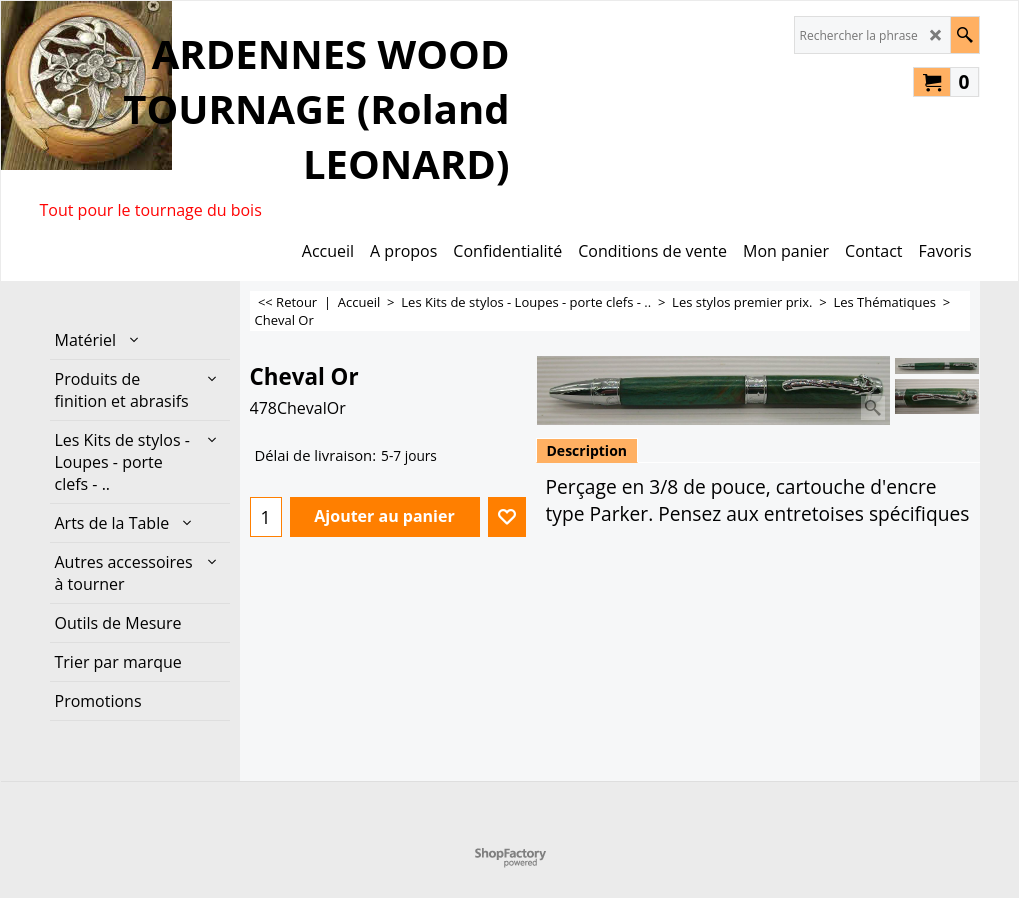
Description (587, 450)
